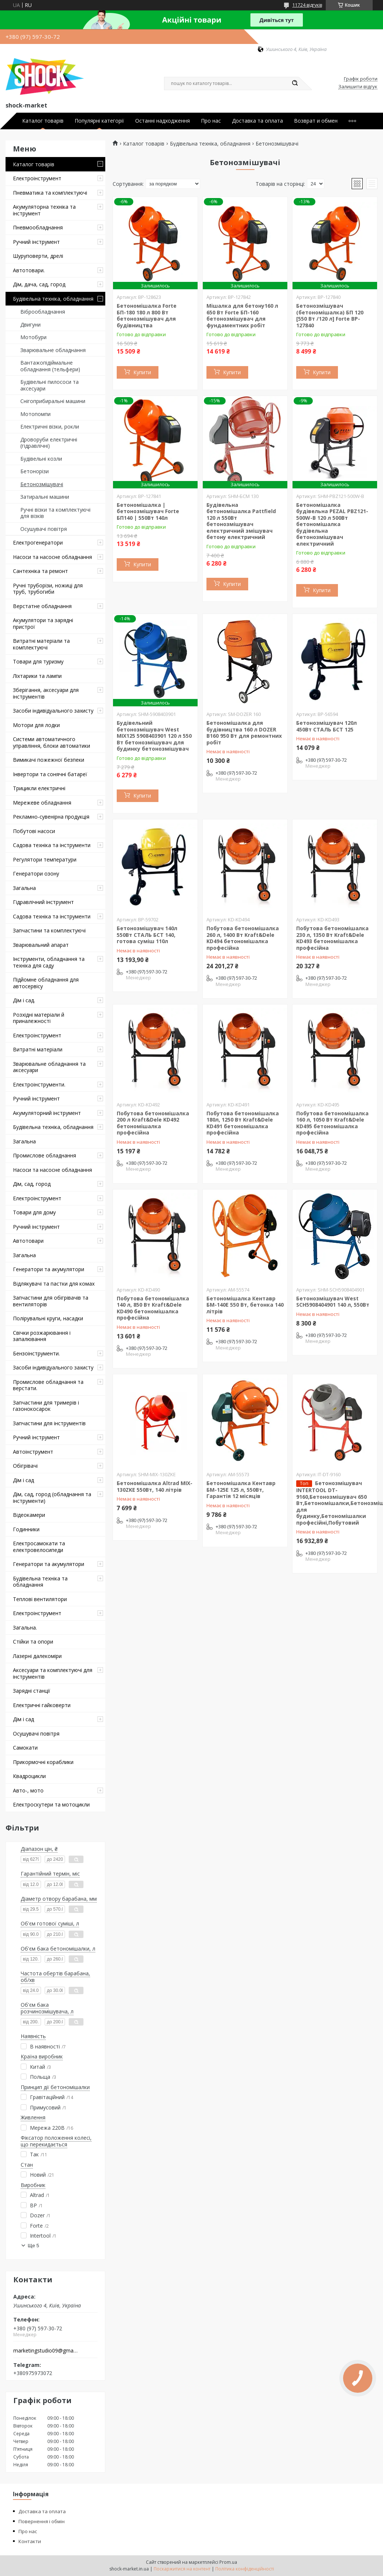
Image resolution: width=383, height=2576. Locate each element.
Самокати (25, 1747)
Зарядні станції (31, 1690)
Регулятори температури (44, 859)
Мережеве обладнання (42, 802)
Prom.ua (228, 2562)
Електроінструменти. (39, 1084)
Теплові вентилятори (40, 1599)
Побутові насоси (34, 831)
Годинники (26, 1529)
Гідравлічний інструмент (43, 901)
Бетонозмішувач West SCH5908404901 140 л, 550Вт (332, 1302)
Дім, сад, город (32, 1183)
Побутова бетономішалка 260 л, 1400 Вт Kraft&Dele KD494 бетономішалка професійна (242, 938)
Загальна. (25, 1627)
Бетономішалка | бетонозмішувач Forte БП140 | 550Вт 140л (148, 511)
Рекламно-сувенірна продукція (51, 816)
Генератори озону (36, 873)
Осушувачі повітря (43, 528)
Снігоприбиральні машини (52, 401)
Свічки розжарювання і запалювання (42, 1336)
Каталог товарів (43, 120)
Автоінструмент (33, 1451)
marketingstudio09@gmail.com (45, 2350)
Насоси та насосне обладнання (52, 556)
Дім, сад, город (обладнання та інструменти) (52, 1497)
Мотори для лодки (36, 725)
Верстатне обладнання (42, 606)
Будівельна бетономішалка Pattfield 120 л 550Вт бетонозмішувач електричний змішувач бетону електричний (241, 521)
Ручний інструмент (36, 241)
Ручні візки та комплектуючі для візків (55, 513)
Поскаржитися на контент (182, 2569)
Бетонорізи (34, 471)
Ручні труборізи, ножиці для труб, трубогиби (48, 589)
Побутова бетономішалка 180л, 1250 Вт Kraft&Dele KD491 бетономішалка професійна (242, 1123)
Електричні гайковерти (42, 1705)
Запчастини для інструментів (49, 1423)
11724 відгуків (307, 5)
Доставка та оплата (257, 120)
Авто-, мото (28, 1790)
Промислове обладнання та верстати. (48, 1385)
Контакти (29, 2541)
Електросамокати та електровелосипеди (39, 1546)
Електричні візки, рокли (49, 426)
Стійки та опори (33, 1641)
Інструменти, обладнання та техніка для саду (49, 962)
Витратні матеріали (37, 1049)
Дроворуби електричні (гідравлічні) (48, 443)
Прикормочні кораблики (43, 1761)
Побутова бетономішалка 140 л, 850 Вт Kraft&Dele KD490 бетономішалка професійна (153, 1308)
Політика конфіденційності (244, 2569)
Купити (142, 372)
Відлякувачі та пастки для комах (54, 1283)
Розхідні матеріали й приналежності (38, 1018)
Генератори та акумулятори (48, 1269)
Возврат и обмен (316, 120)
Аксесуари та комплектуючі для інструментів (52, 1673)
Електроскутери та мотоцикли (51, 1804)
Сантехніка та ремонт (40, 570)
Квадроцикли (29, 1776)
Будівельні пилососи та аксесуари (49, 385)
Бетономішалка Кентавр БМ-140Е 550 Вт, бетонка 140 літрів (245, 1305)
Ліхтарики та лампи (37, 675)
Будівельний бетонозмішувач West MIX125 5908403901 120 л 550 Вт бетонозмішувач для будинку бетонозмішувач (154, 735)
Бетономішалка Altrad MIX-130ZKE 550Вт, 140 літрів (154, 1486)
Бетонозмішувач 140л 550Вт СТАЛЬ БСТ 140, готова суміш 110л (147, 935)
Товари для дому (34, 1212)
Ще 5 (33, 2245)
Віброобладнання (42, 311)
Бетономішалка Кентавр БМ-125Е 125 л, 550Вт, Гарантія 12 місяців (241, 1489)
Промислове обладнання (44, 1155)
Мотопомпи (35, 413)
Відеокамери (29, 1514)
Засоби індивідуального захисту (53, 710)
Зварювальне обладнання (53, 350)
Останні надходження (162, 120)
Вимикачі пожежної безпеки (48, 759)
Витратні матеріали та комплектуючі (41, 644)
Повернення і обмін (41, 2521)
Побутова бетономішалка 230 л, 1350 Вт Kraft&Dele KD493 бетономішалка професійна (332, 938)
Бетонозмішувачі (41, 484)
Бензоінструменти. (36, 1353)
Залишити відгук (357, 86)
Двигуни (30, 324)
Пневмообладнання (38, 227)
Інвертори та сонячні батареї (50, 774)
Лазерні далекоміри (37, 1655)
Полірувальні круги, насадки (48, 1318)
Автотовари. (29, 270)
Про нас (211, 120)
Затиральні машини (44, 496)
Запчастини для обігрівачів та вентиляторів (50, 1301)
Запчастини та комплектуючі (49, 930)
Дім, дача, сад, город (39, 284)
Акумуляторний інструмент (47, 1112)
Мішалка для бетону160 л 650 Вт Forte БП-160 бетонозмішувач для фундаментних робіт (242, 315)
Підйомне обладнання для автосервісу (46, 983)
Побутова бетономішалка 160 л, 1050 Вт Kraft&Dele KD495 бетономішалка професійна (332, 1123)
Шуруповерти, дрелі (38, 255)
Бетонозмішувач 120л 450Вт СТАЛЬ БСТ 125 (326, 726)
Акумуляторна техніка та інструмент (44, 210)
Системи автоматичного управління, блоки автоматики (51, 742)
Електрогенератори (38, 542)
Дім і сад (23, 1480)
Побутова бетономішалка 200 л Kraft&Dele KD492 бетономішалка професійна (153, 1123)
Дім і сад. (24, 1000)
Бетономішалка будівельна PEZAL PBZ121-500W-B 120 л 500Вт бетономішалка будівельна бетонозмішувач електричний (332, 524)
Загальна (24, 887)
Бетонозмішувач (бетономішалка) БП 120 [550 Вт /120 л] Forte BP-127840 (329, 315)
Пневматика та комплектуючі (50, 192)
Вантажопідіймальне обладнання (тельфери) (50, 366)
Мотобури (33, 337)
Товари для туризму (38, 661)
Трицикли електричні (39, 788)
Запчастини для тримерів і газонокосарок (46, 1406)
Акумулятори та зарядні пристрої (43, 623)
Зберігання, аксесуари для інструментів (46, 693)
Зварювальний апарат (41, 944)
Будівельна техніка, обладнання (53, 298)
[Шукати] (295, 83)
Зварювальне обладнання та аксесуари (49, 1067)
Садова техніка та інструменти (51, 845)
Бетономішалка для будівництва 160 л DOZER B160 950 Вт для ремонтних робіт (244, 732)
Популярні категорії (99, 120)
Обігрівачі (25, 1465)
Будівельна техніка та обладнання (40, 1582)
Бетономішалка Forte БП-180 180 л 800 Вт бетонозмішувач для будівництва (147, 315)
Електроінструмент (37, 178)
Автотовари (28, 1240)
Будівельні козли (41, 458)
